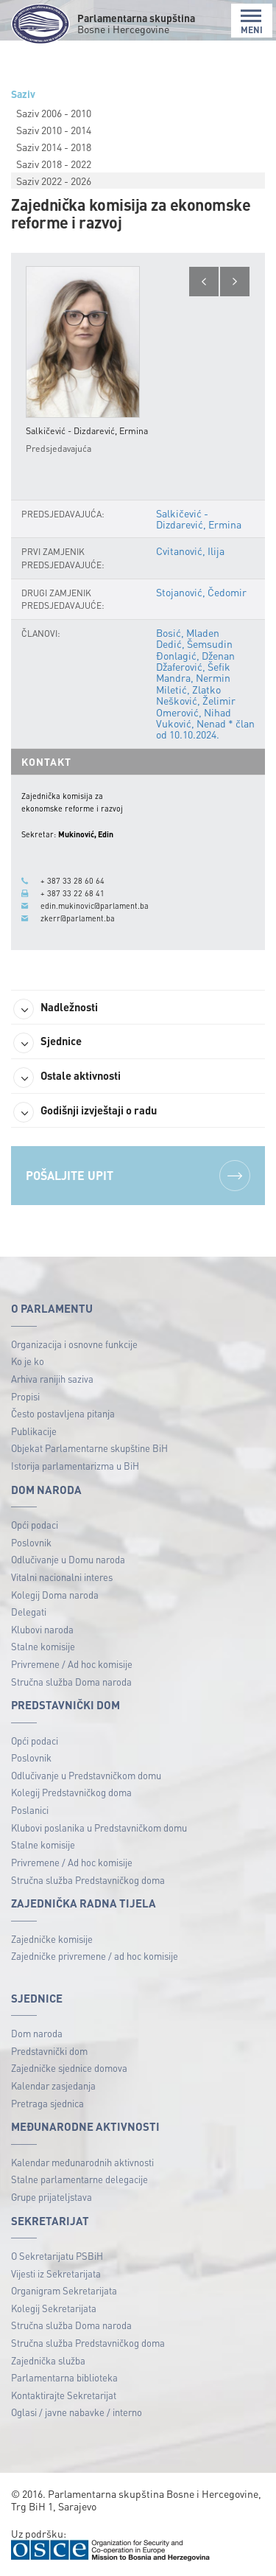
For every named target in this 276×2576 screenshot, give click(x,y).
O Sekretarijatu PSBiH (57, 2255)
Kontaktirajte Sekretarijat (63, 2395)
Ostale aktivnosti (67, 1077)
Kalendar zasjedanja (53, 2085)
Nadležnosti (55, 1009)
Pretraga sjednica (47, 2103)
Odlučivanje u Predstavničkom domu (86, 1775)
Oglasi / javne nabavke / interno (76, 2412)
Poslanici (30, 1810)
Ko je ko (27, 1361)
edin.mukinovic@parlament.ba (94, 906)
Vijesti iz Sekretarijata (56, 2273)
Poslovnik (31, 1542)
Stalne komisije (43, 1646)
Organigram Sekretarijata (64, 2290)
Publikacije (34, 1431)
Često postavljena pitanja (63, 1413)
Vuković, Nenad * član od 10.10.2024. (205, 728)
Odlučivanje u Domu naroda (68, 1559)
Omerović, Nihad (193, 712)
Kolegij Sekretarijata (53, 2308)
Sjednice (47, 1043)
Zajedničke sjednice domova (69, 2068)
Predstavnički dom (49, 2051)
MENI (252, 22)
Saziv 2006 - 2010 (53, 112)
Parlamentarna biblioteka (64, 2377)
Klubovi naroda (42, 1629)
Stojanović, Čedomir (201, 591)
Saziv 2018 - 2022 (53, 163)
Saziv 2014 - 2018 (53, 146)
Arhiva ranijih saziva (52, 1378)
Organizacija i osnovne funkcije (74, 1344)
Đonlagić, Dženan (195, 655)
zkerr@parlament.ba (77, 918)
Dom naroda (37, 2033)
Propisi (25, 1396)
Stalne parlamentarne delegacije (79, 2179)
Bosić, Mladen (187, 632)
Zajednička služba (48, 2360)
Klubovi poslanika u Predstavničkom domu (99, 1827)
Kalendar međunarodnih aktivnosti (82, 2162)
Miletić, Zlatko (188, 689)
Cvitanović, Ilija (190, 550)
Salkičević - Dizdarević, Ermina (198, 518)
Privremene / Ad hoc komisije (71, 1664)
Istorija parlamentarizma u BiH (75, 1465)
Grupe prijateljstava (51, 2197)
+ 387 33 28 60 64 (72, 881)
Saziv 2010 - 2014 (53, 129)
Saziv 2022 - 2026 (53, 180)
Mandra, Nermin (193, 677)
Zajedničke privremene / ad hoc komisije (94, 1956)
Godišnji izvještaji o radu (85, 1112)
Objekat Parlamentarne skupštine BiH (89, 1448)
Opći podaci (34, 1524)
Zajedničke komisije (52, 1939)
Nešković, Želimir (196, 700)
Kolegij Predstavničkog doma (71, 1792)
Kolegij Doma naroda (55, 1594)
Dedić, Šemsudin (194, 643)
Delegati (28, 1611)
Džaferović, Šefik (193, 666)
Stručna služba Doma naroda (71, 1681)
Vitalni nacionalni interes (62, 1577)
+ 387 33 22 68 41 (72, 893)
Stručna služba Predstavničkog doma (88, 1880)
